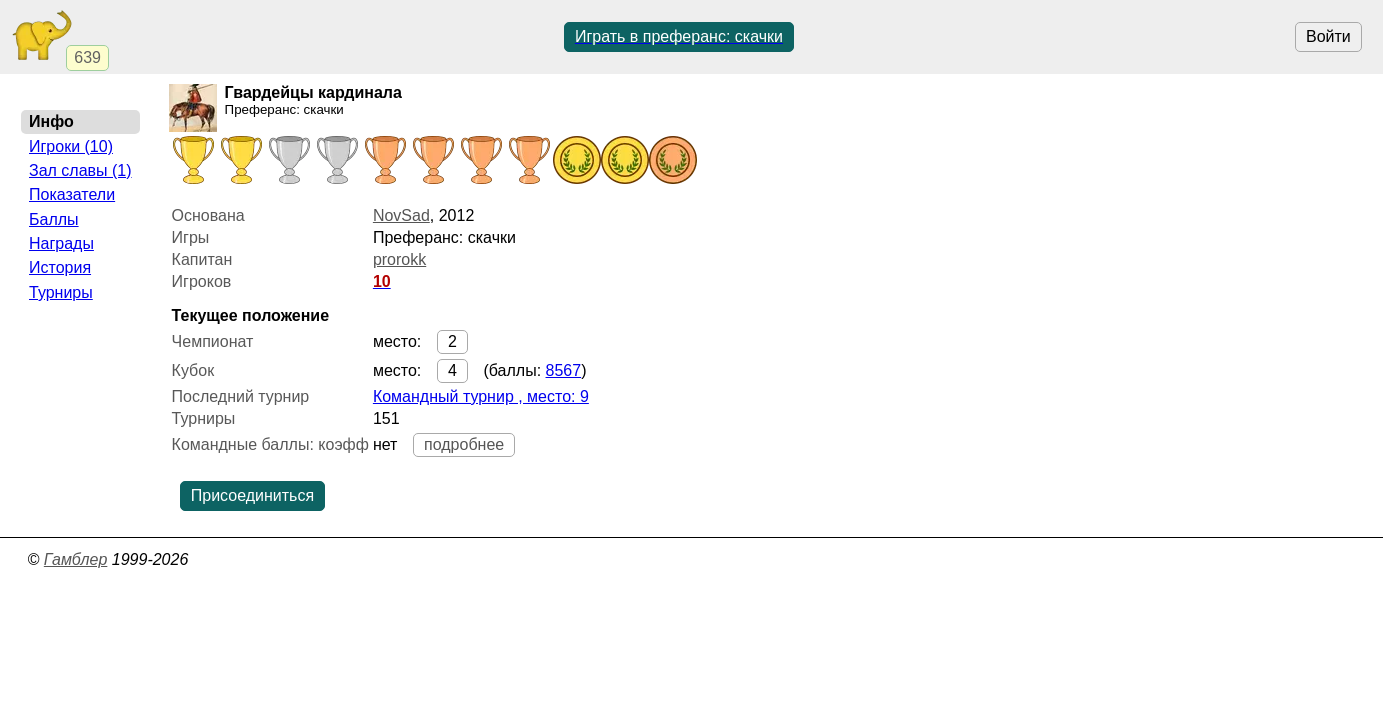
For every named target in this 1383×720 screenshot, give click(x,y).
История (60, 267)
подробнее (464, 444)
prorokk (399, 259)
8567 (564, 370)
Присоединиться (252, 495)
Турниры (61, 292)
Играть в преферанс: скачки (679, 36)
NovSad (401, 215)
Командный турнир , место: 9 (481, 396)
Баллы (54, 219)
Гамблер (76, 559)
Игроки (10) (71, 146)
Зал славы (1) (80, 170)
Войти (1328, 36)
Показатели (72, 194)
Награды (61, 243)
